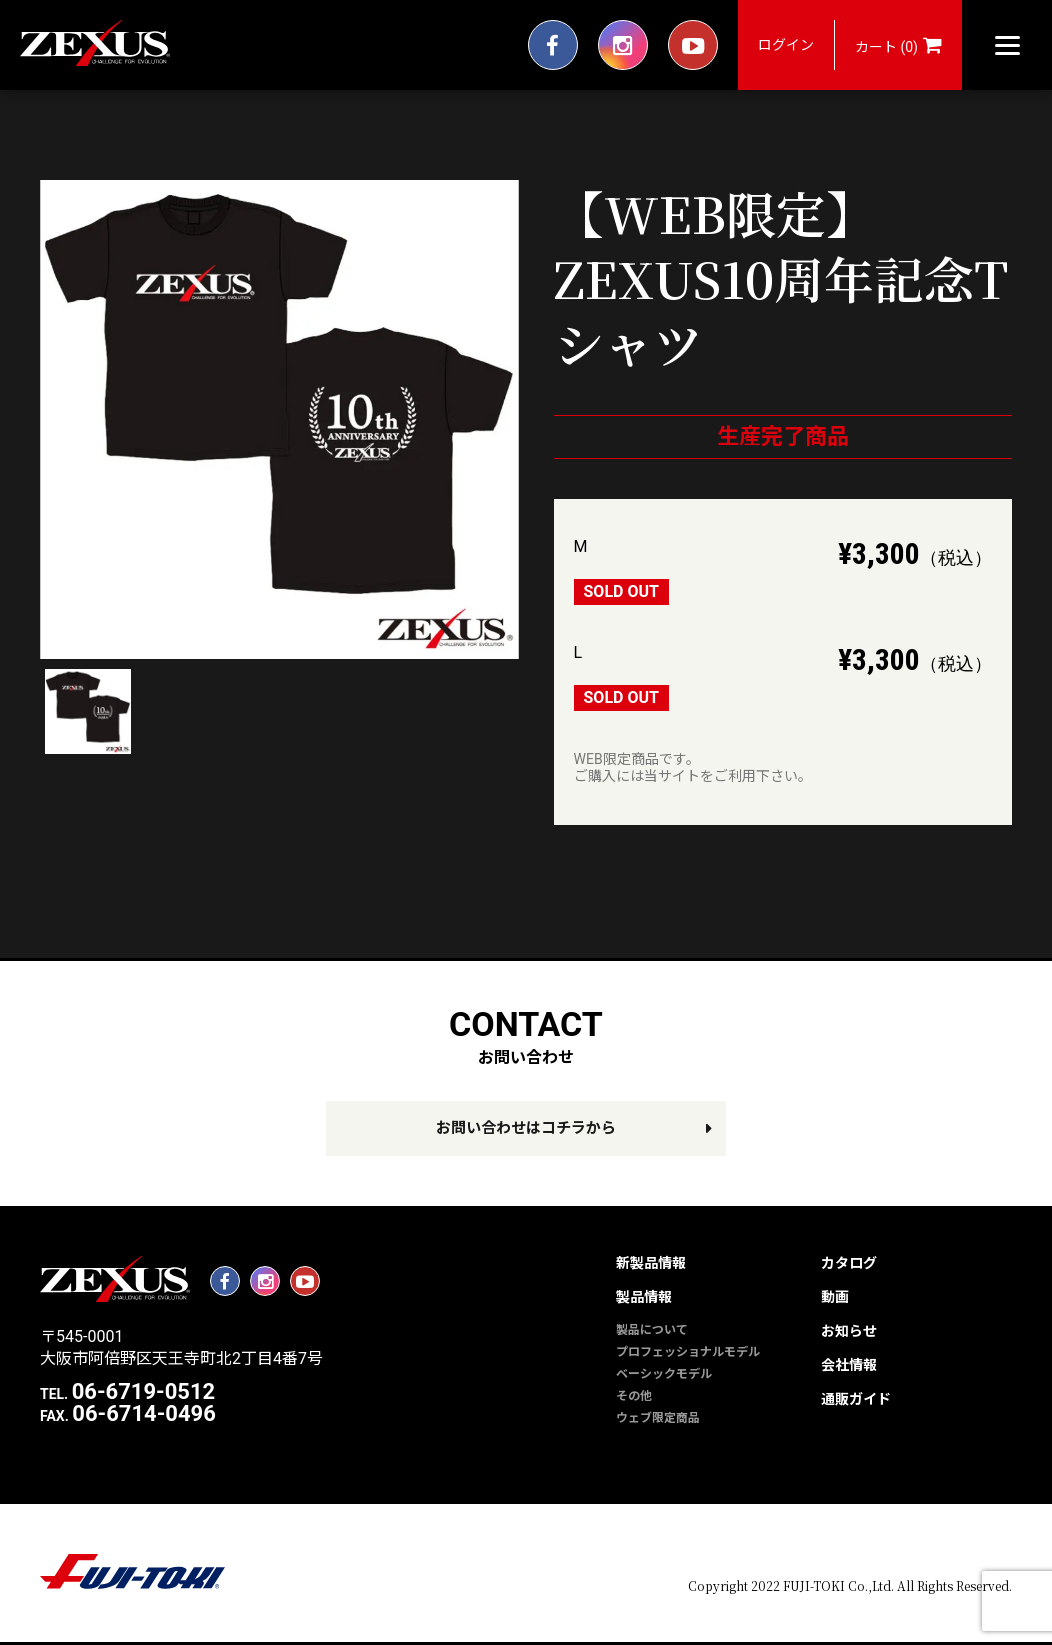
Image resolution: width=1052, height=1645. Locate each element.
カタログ (849, 1263)
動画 (835, 1297)
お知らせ (849, 1331)
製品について (652, 1330)
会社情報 (849, 1365)
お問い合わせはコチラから (526, 1128)
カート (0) (898, 45)
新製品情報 (651, 1263)
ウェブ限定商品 (658, 1418)
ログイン (786, 45)
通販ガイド (856, 1399)
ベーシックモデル (664, 1374)
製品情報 (644, 1297)
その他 (634, 1396)
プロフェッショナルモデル (688, 1352)
